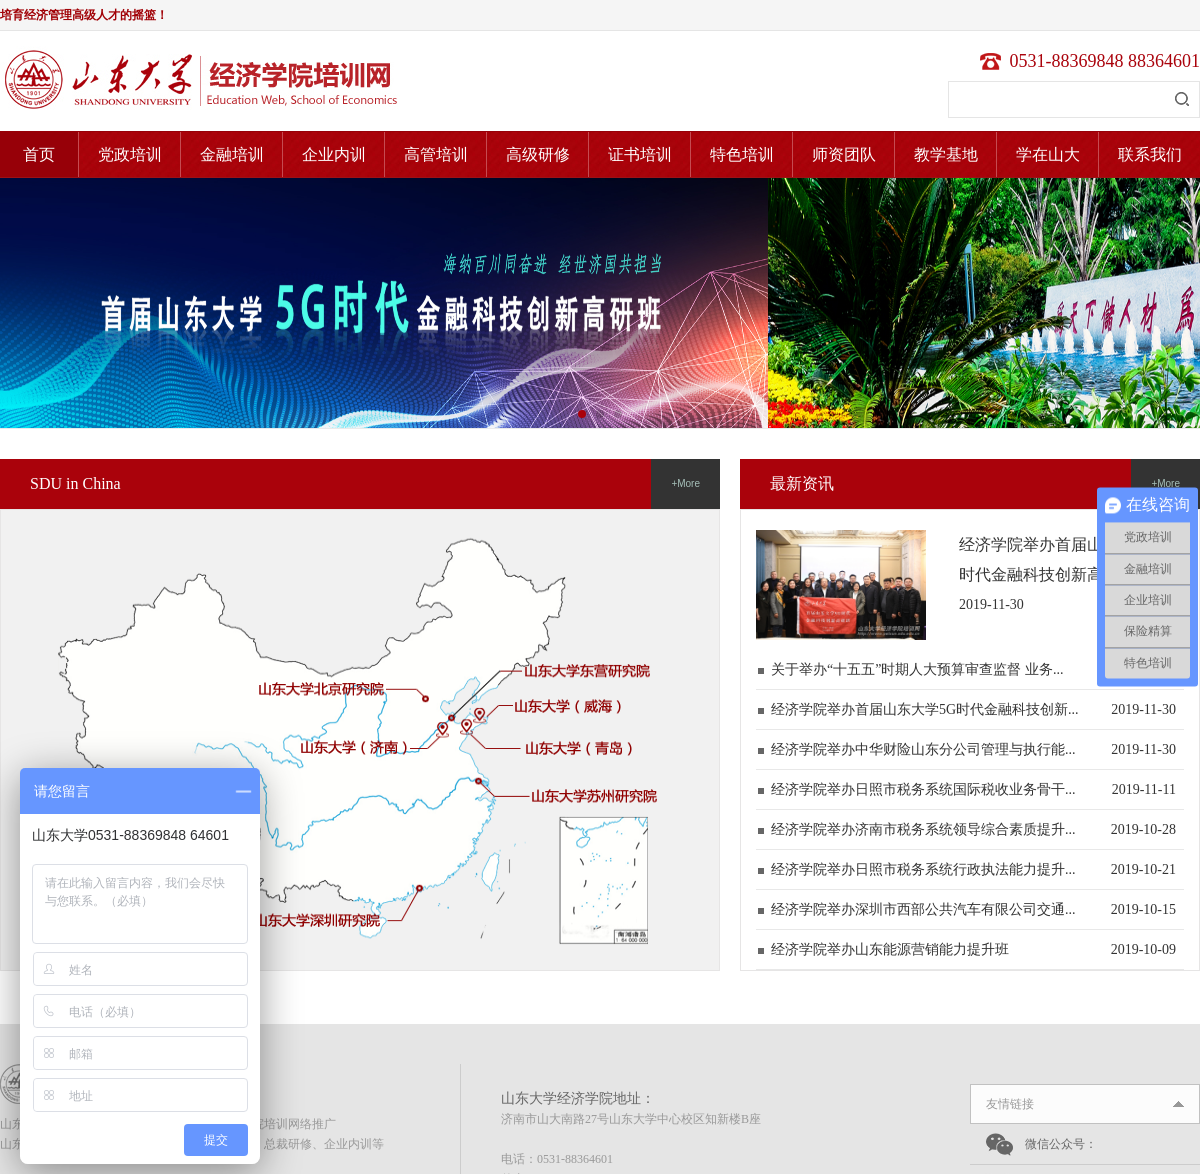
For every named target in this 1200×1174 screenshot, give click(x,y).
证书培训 (640, 154)
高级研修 (538, 154)
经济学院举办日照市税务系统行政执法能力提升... (923, 869)
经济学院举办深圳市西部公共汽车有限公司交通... (923, 909)
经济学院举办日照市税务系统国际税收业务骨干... (923, 789)
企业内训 (334, 154)
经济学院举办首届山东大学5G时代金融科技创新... (925, 709)
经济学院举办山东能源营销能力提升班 (890, 949)
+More (685, 483)
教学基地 (946, 154)
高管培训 (436, 154)
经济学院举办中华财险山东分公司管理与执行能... (923, 749)
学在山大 (1048, 154)
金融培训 (232, 154)
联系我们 (1150, 154)
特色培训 (742, 154)
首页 (39, 154)
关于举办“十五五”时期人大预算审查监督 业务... (917, 669)
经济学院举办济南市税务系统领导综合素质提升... (923, 829)
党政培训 (130, 154)
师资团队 (844, 154)
